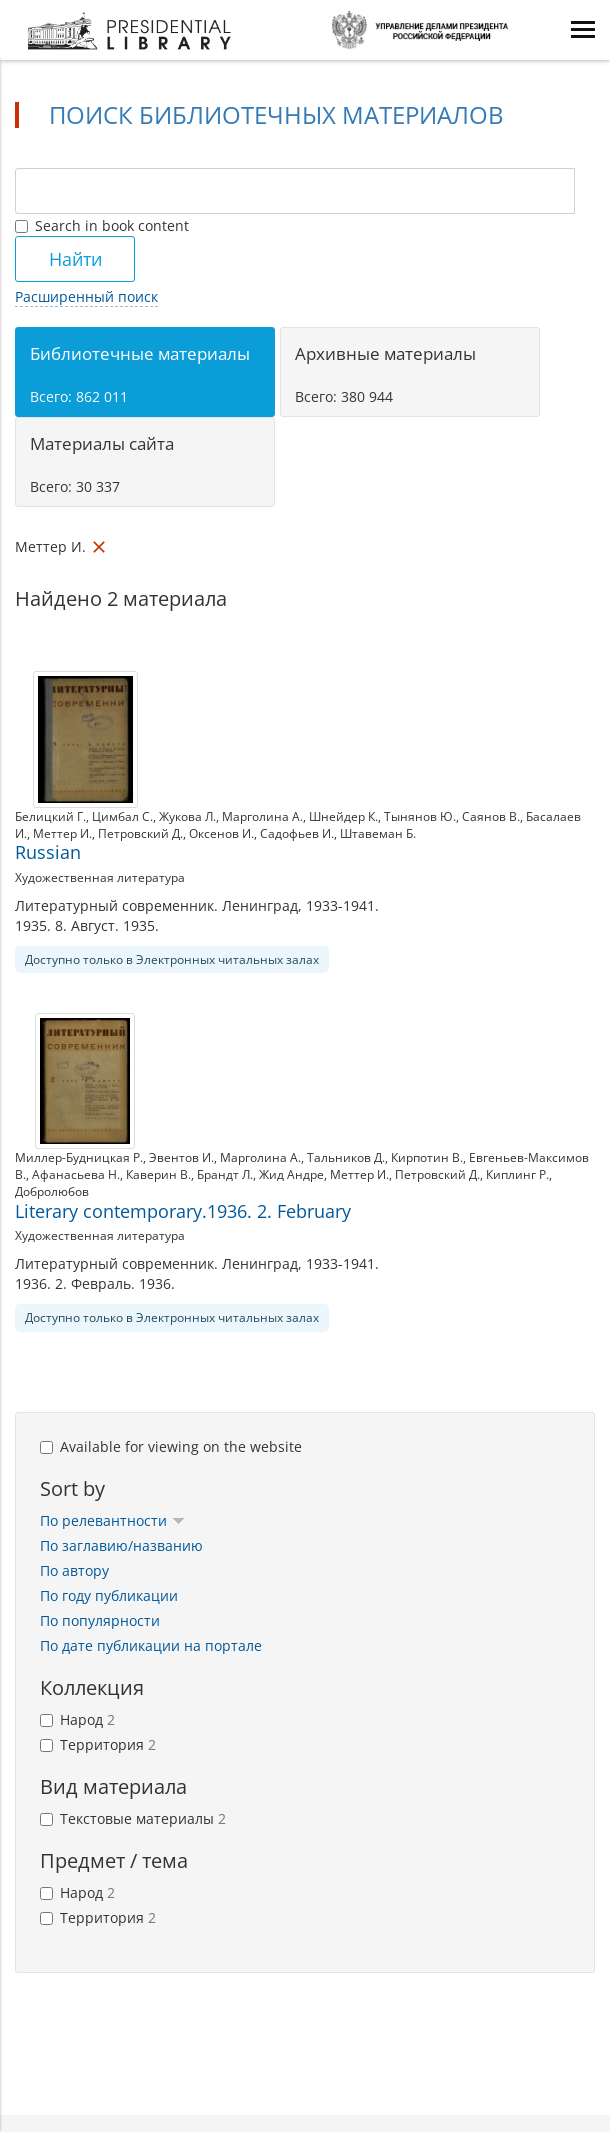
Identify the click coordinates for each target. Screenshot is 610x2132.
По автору (74, 1570)
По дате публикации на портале (151, 1645)
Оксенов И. (221, 833)
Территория (98, 1744)
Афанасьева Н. (76, 1174)
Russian (48, 852)
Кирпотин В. (427, 1157)
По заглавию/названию (121, 1545)
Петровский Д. (140, 833)
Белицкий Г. (50, 816)
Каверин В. (158, 1174)
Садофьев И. (297, 833)
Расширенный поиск (86, 296)
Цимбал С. (122, 816)
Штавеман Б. (378, 833)
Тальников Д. (346, 1157)
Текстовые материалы (133, 1818)
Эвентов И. (181, 1157)
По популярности (100, 1620)
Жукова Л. (187, 816)
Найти (75, 259)
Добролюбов (52, 1191)
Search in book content (102, 225)
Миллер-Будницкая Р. (79, 1157)
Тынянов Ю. (420, 816)
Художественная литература (100, 877)
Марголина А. (262, 816)
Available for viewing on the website (171, 1446)
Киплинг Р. (517, 1174)
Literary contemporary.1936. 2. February (183, 1211)
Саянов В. (491, 816)
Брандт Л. (225, 1174)
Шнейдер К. (343, 816)
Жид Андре (291, 1174)
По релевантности (112, 1520)
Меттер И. (62, 833)
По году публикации (109, 1595)
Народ (77, 1719)
